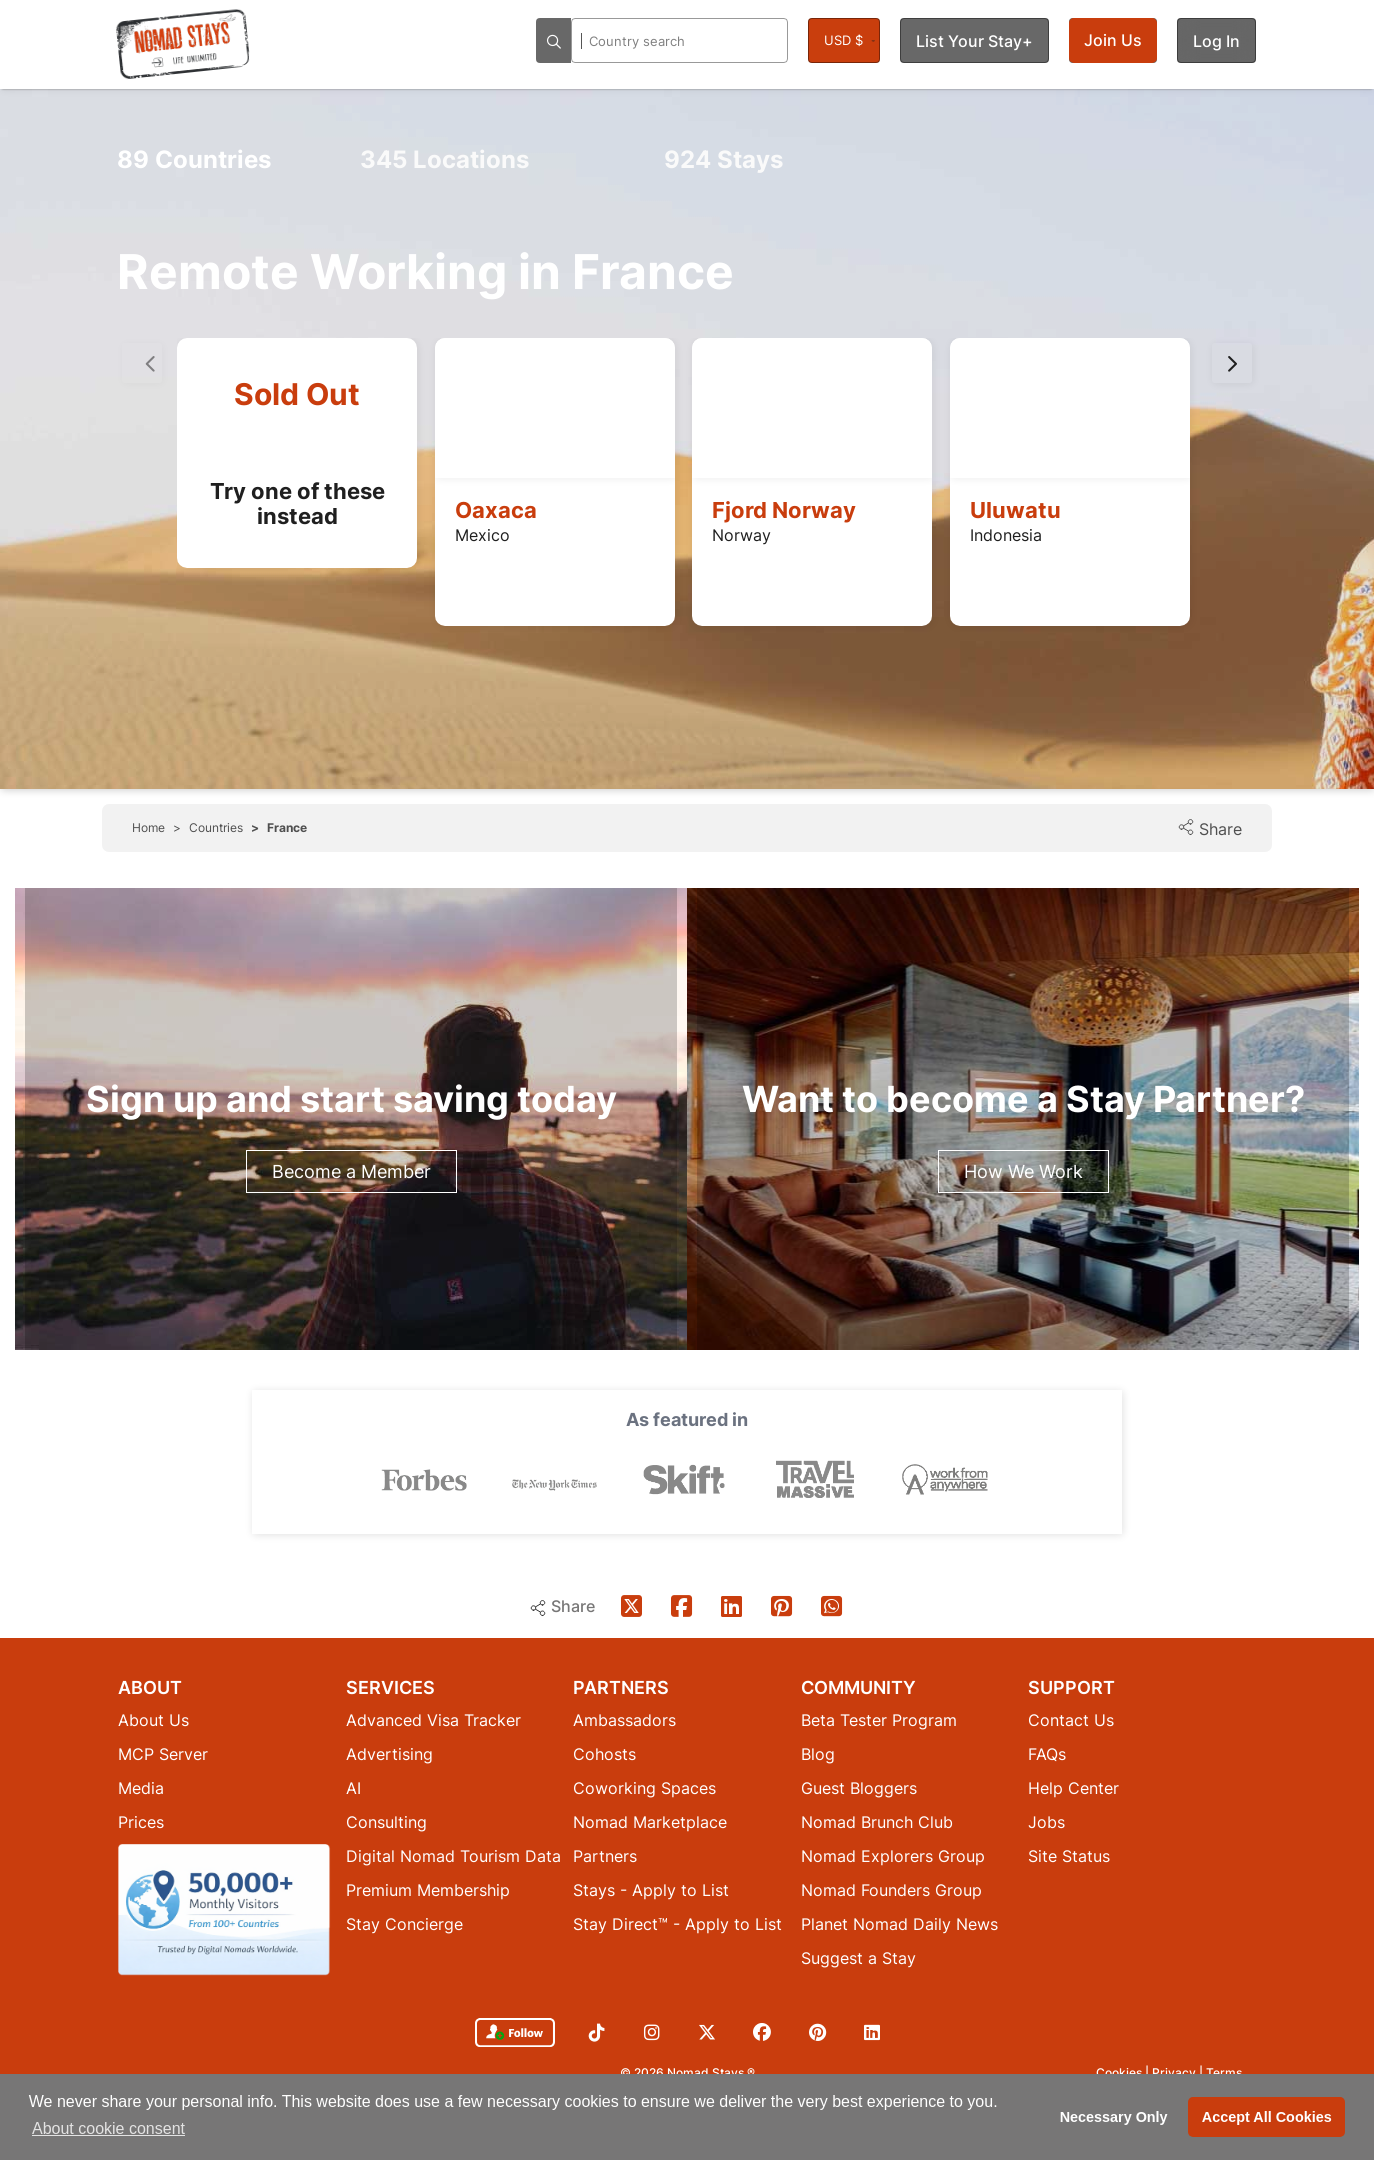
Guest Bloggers (859, 1788)
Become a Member (351, 1171)
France (287, 827)
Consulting (386, 1822)
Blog (818, 1754)
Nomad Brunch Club (877, 1822)
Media (141, 1788)
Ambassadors (624, 1720)
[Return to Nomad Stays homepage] (183, 44)
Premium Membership (428, 1890)
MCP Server (163, 1754)
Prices (141, 1822)
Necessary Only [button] (1114, 2117)
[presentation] (1232, 363)
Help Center (1073, 1788)
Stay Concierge (404, 1924)
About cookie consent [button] (108, 2128)
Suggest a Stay (858, 1958)
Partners (605, 1856)
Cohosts (604, 1754)
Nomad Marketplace (650, 1822)
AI (353, 1788)
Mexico (482, 535)
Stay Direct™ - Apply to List (677, 1924)
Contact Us (1071, 1720)
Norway (741, 535)
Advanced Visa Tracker (433, 1720)
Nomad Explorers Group (893, 1856)
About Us (153, 1720)
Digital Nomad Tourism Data (453, 1856)
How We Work (1023, 1171)
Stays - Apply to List (651, 1890)
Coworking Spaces (644, 1788)
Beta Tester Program (879, 1720)
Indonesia (1006, 535)
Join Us (1113, 40)
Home (148, 827)
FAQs (1047, 1754)
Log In (1216, 41)
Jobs (1046, 1822)
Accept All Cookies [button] (1267, 2117)
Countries (194, 159)
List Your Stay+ (974, 41)
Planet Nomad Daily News (899, 1924)
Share (1209, 828)
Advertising (389, 1754)
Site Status (1069, 1856)
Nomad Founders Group (891, 1890)
